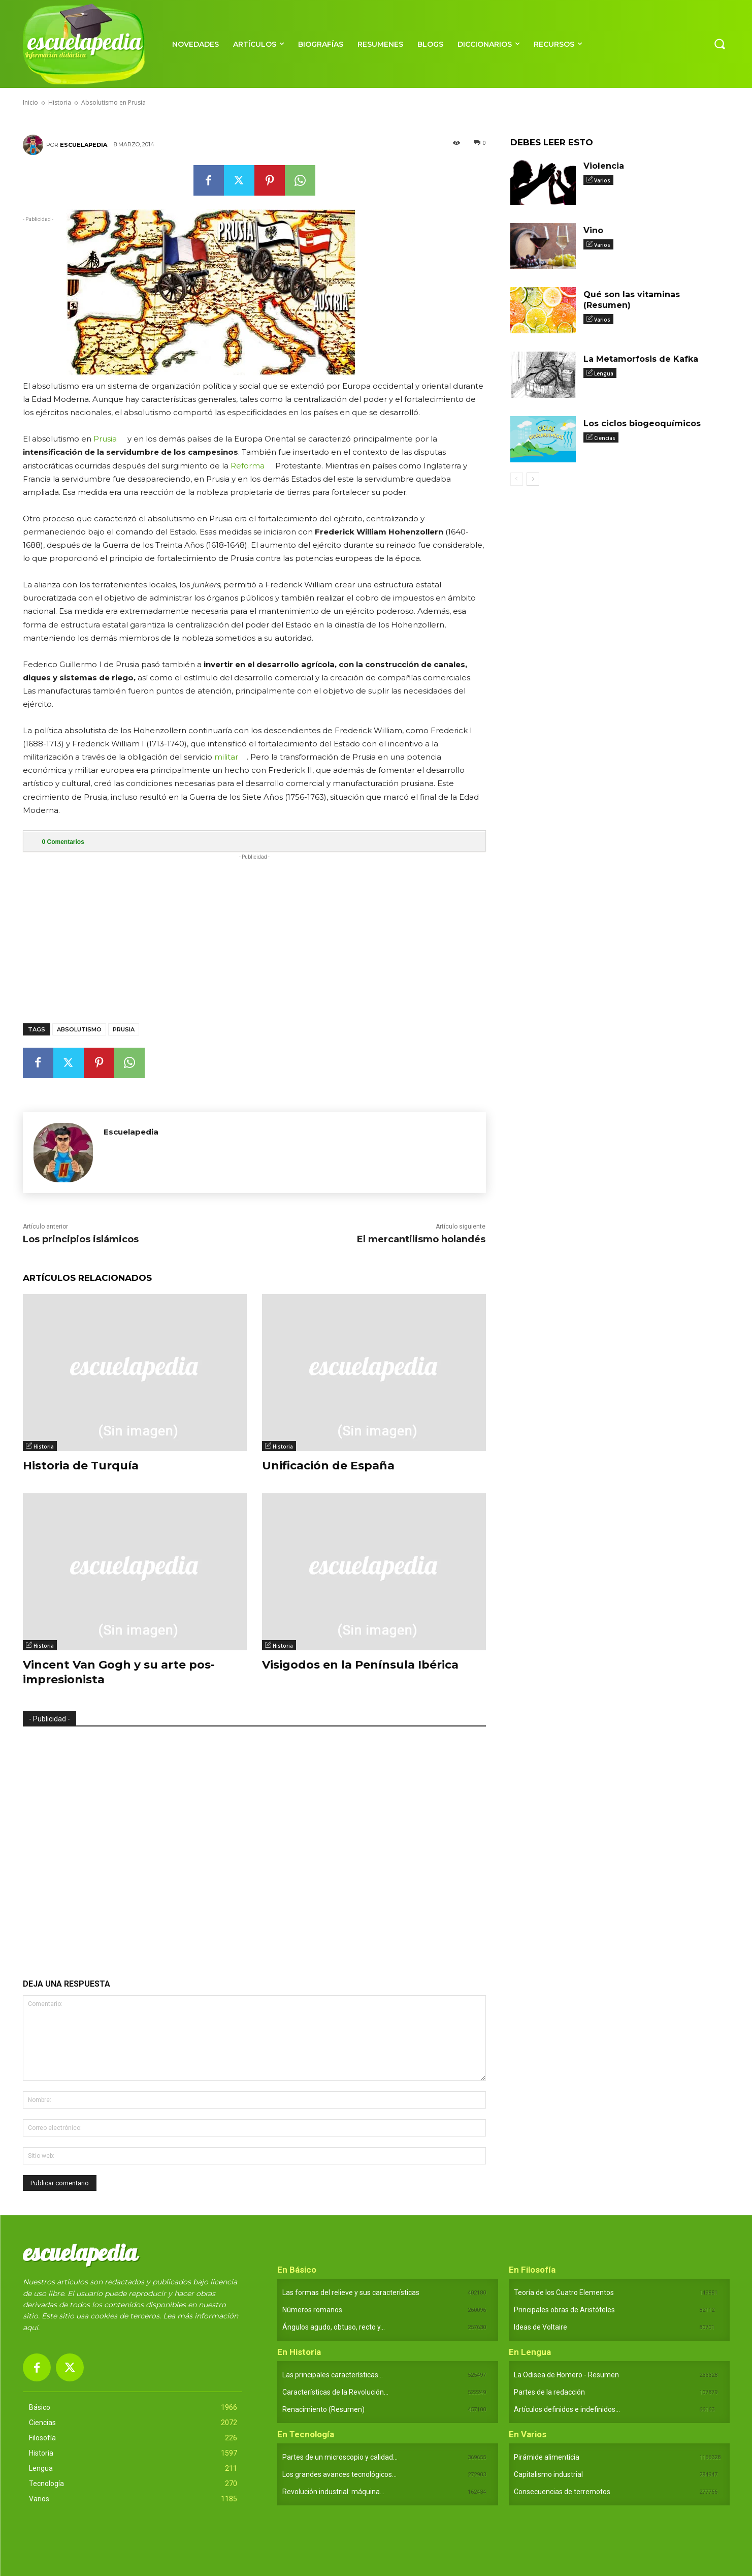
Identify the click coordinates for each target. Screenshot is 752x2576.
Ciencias (604, 438)
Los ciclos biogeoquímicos (642, 423)
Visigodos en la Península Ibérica (360, 1665)
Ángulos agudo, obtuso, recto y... (333, 2327)
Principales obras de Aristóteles (564, 2310)
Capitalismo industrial (548, 2474)
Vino (593, 230)
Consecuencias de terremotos (562, 2492)
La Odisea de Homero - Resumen (566, 2375)
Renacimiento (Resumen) (323, 2409)
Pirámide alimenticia (546, 2457)
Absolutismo (79, 1029)
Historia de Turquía (81, 1465)
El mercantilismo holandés (421, 1239)
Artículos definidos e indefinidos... (567, 2409)
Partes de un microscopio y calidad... (340, 2457)
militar (226, 757)
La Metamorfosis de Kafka (640, 359)
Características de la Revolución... (335, 2392)
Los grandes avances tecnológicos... (339, 2474)
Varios (602, 180)
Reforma (248, 465)
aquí (30, 2327)
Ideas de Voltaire (540, 2327)
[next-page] (533, 479)
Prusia (105, 439)
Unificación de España (328, 1465)
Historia (44, 1446)
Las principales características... (332, 2375)
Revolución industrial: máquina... (333, 2492)
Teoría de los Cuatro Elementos (564, 2292)
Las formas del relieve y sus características (350, 2292)
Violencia (603, 166)
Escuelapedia (83, 144)
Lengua (603, 373)
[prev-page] (516, 479)
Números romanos (312, 2310)
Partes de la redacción (549, 2392)
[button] (719, 43)
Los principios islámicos (81, 1239)
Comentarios (63, 841)
